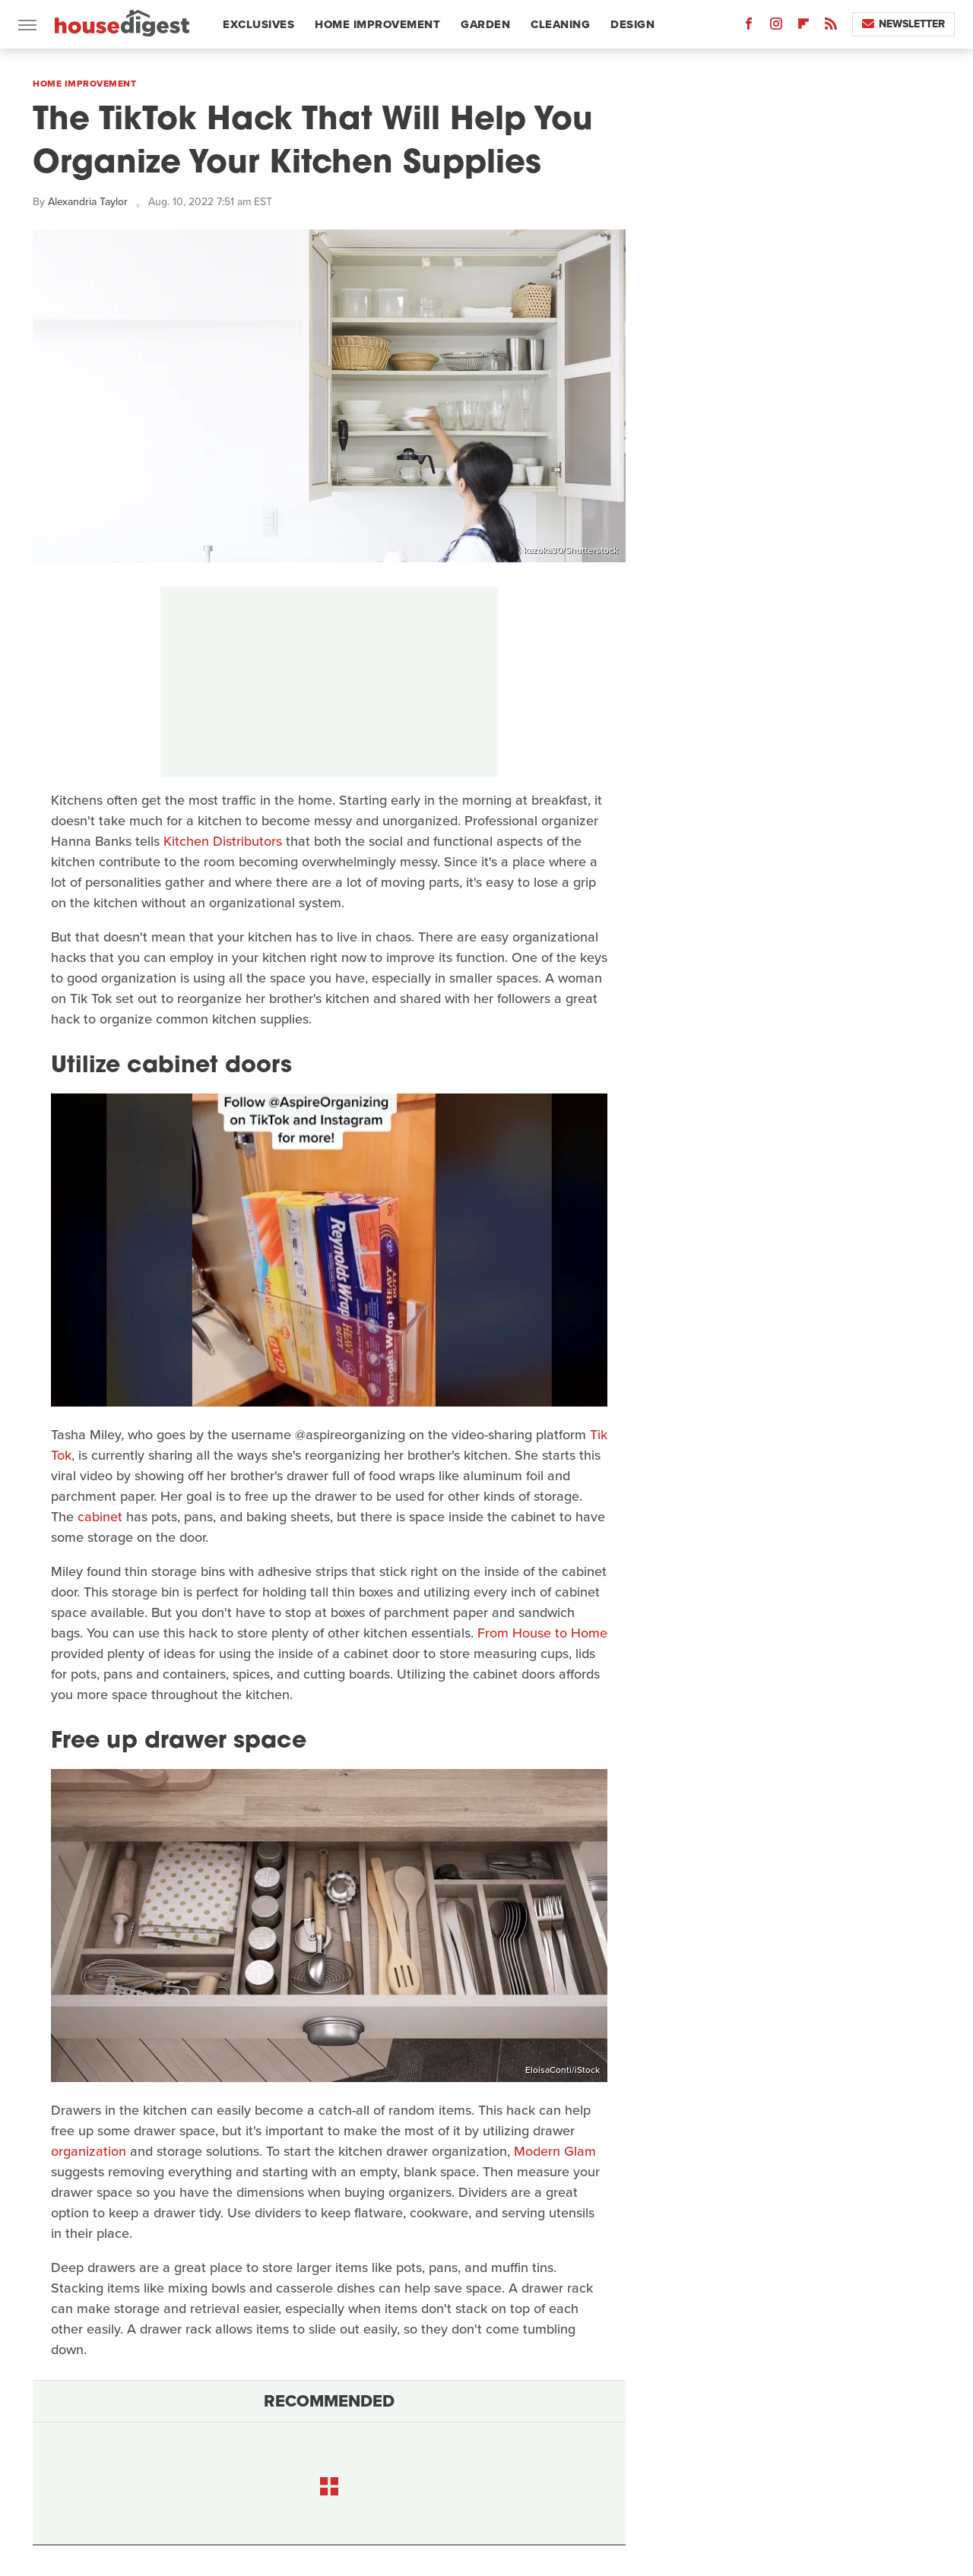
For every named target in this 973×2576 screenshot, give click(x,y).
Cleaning (560, 24)
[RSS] (831, 27)
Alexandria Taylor (88, 202)
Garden (485, 24)
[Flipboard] (803, 27)
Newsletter (903, 24)
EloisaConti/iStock (562, 2069)
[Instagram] (776, 27)
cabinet (100, 1517)
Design (632, 24)
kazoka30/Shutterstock (571, 550)
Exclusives (258, 24)
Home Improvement (377, 24)
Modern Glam (555, 2151)
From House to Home (542, 1633)
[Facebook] (749, 27)
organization (88, 2151)
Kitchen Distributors (222, 841)
